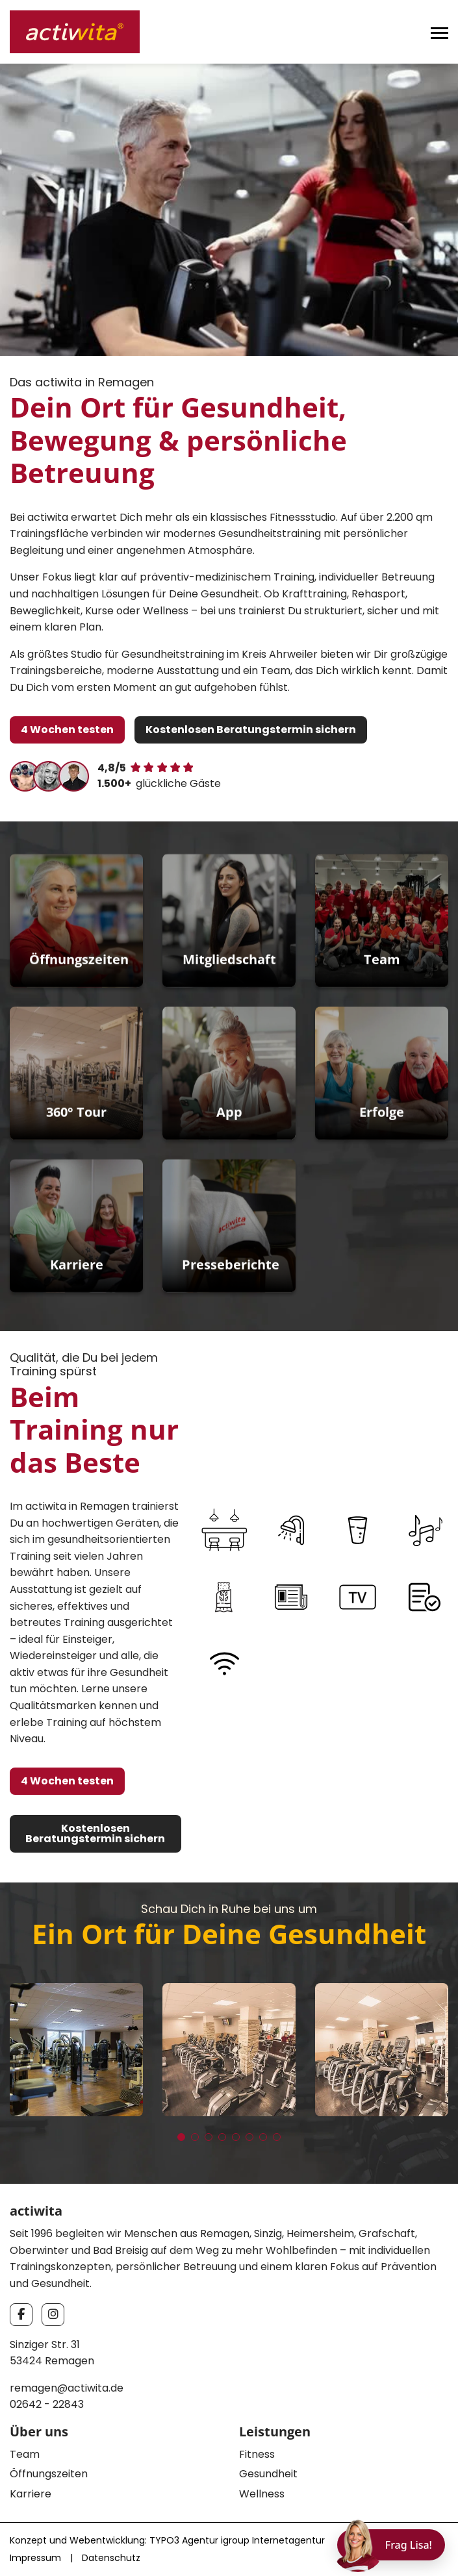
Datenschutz (111, 2557)
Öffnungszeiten (49, 2473)
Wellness (262, 2493)
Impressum (35, 2557)
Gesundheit (268, 2473)
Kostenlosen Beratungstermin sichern (251, 729)
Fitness (257, 2454)
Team (25, 2454)
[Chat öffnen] (391, 2544)
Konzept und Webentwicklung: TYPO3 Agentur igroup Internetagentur (167, 2540)
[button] (181, 2137)
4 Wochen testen (67, 729)
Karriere (30, 2493)
